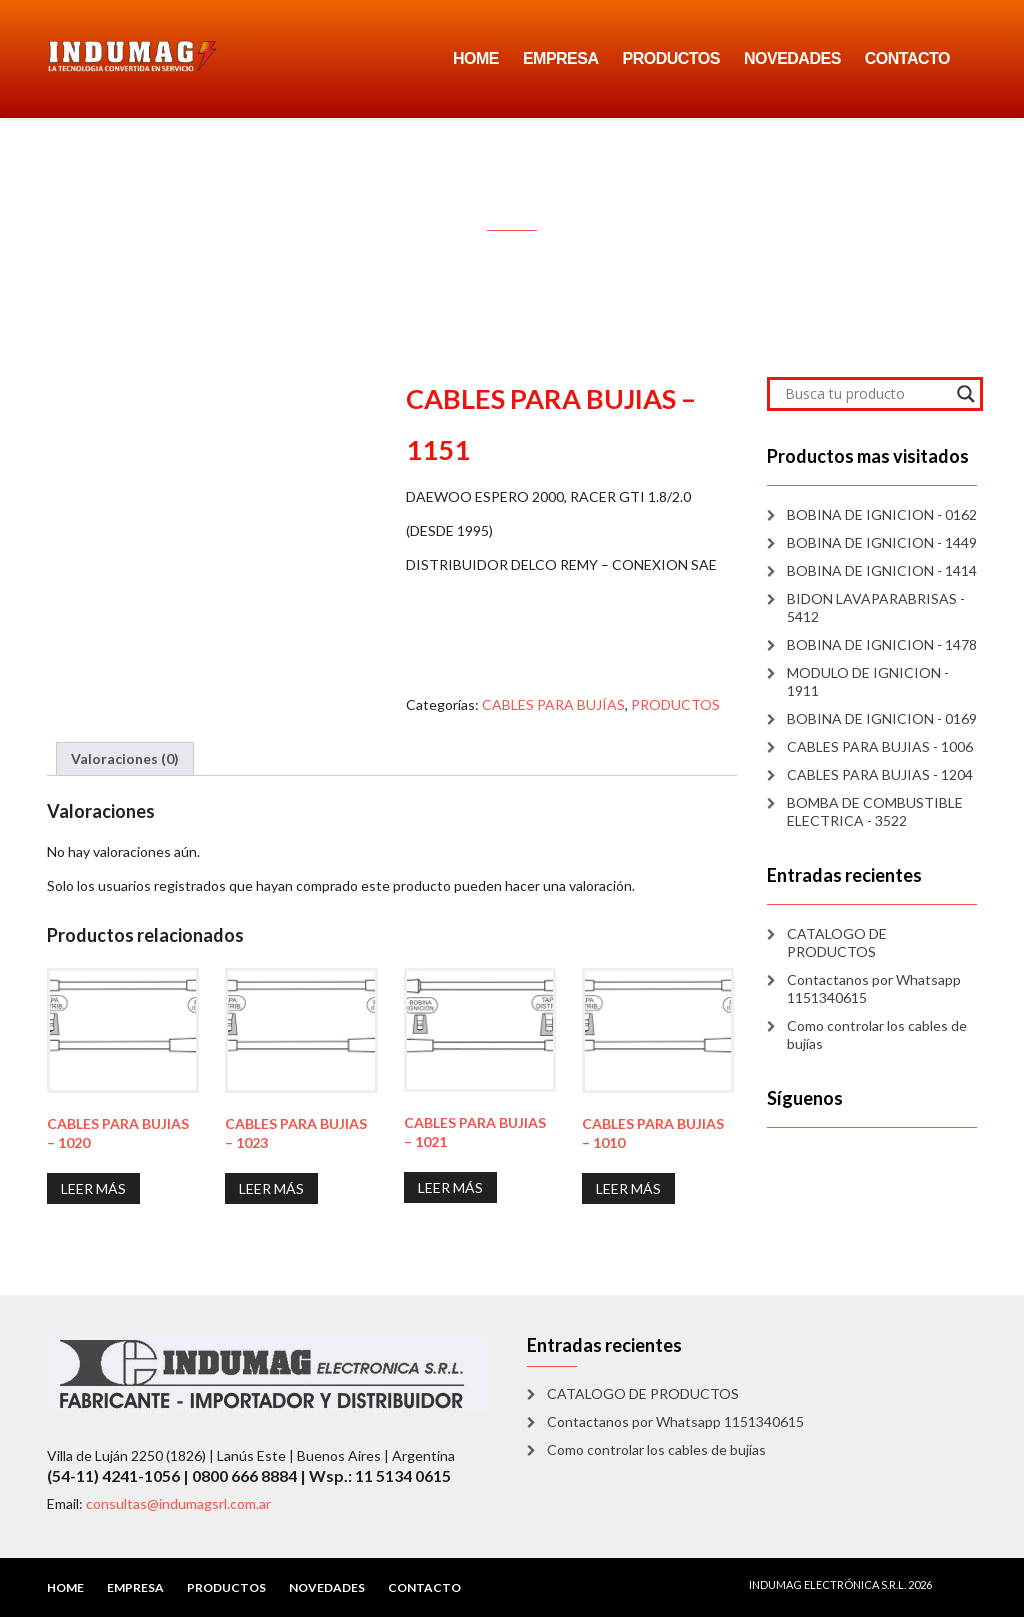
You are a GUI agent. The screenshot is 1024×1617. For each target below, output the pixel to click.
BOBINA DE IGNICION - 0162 (882, 514)
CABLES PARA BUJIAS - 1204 (880, 774)
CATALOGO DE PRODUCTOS (837, 942)
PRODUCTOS (671, 58)
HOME (476, 58)
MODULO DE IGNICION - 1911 (868, 681)
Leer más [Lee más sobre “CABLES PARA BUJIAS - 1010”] (628, 1188)
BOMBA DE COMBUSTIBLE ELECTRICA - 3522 (875, 811)
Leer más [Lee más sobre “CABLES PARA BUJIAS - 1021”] (450, 1187)
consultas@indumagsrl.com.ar (178, 1503)
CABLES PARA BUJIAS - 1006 (880, 746)
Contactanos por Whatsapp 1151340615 (874, 988)
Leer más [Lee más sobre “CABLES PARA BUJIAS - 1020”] (93, 1188)
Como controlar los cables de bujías (877, 1034)
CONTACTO (907, 58)
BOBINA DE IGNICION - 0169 (882, 718)
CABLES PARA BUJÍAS (553, 704)
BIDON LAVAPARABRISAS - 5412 (876, 607)
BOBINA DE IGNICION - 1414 (882, 570)
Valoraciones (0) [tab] (125, 758)
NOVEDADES (792, 58)
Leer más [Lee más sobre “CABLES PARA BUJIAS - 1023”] (271, 1188)
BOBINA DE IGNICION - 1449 (882, 542)
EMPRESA (561, 58)
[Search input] (866, 394)
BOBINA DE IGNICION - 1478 (882, 644)
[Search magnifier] (966, 394)
